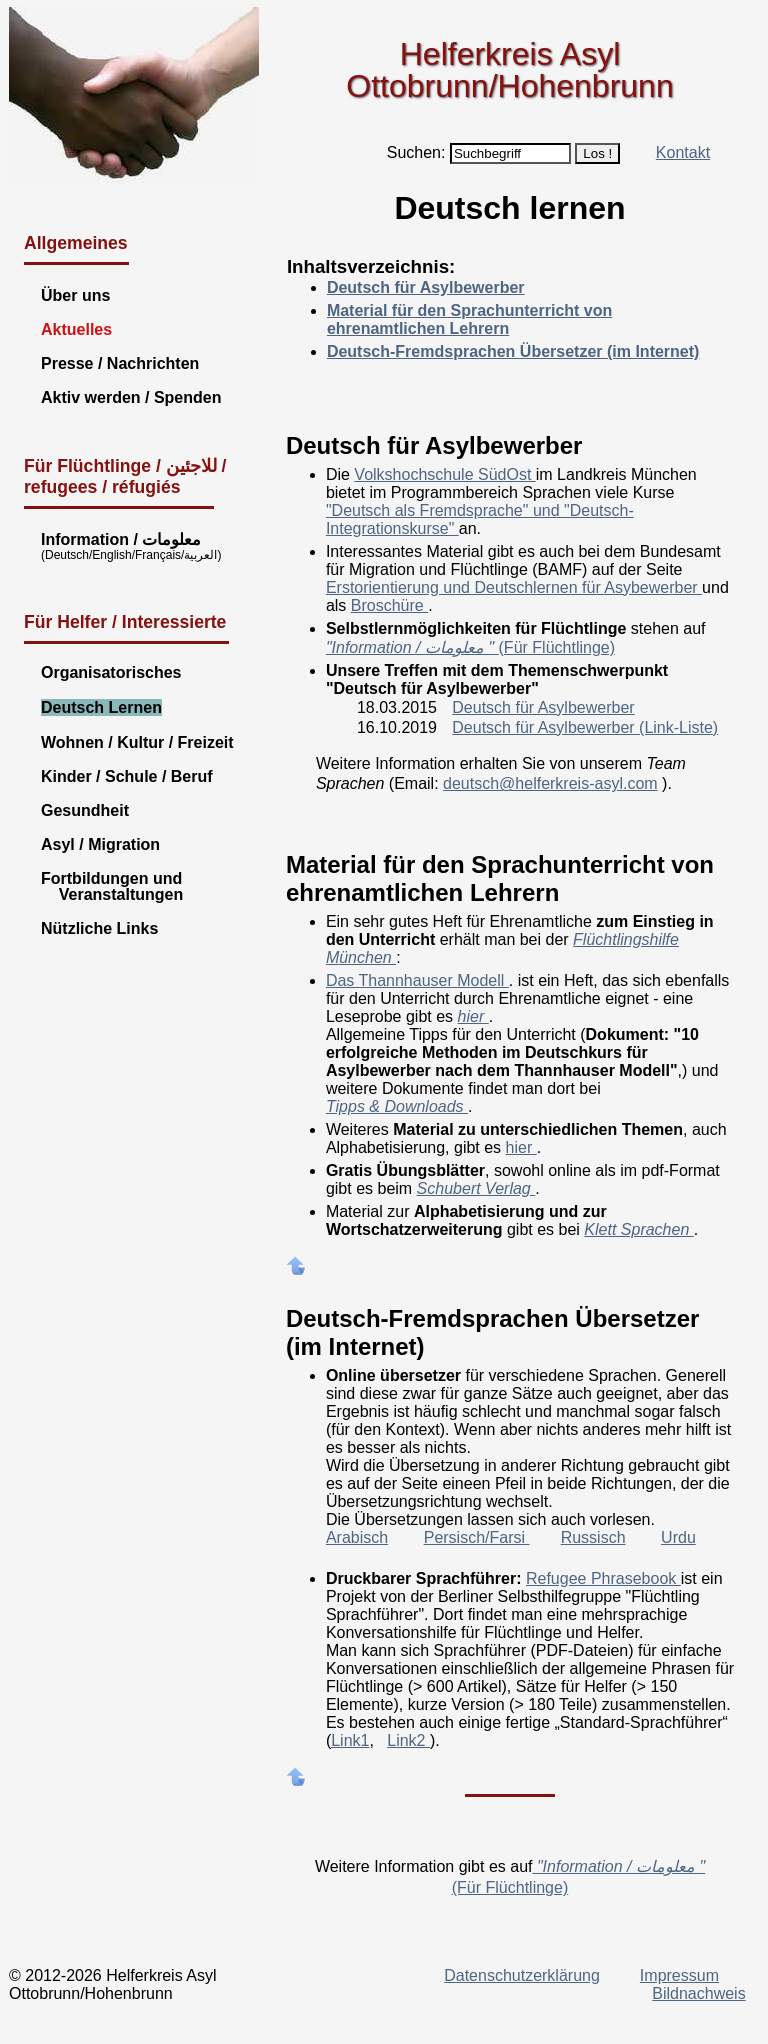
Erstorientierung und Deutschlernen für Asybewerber (514, 587)
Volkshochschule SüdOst (444, 474)
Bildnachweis (698, 1993)
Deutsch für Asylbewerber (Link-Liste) (585, 727)
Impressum (679, 1975)
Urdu (678, 1537)
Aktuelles (76, 329)
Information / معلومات (121, 539)
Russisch (593, 1537)
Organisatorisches (111, 672)
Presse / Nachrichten (120, 363)
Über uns (75, 295)
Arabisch (357, 1537)
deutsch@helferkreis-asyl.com (550, 783)
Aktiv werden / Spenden (131, 397)
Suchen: (416, 152)
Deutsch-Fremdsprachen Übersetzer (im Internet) (513, 351)
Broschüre (389, 605)
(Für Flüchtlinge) (470, 647)
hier (521, 1147)
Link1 (350, 1740)
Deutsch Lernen (101, 707)
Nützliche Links (99, 928)
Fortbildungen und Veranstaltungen (112, 886)
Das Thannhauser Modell (417, 980)
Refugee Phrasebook (603, 1578)
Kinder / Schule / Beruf (127, 776)
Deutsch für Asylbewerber (426, 287)
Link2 (408, 1740)
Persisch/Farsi (477, 1537)
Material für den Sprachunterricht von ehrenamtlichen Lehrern (469, 319)
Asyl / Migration (100, 844)
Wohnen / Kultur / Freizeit (137, 742)
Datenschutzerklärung (522, 1975)
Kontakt (683, 152)
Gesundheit (85, 810)
